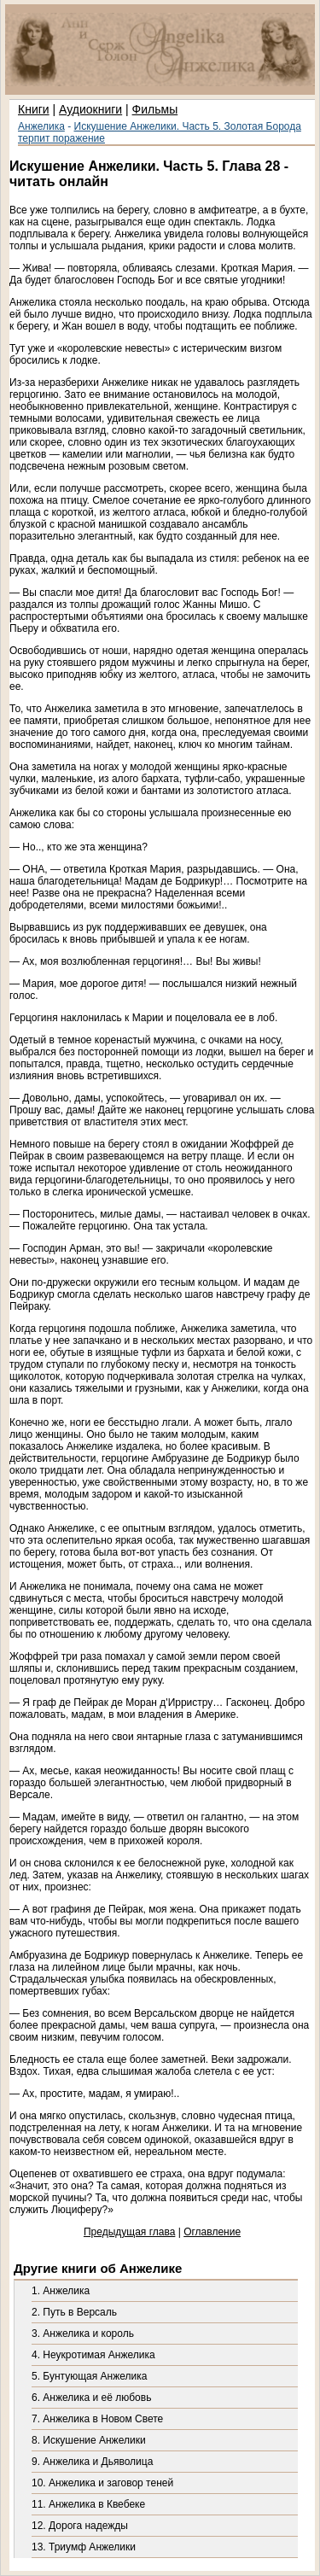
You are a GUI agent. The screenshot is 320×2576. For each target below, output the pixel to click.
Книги (33, 109)
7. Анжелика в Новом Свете (97, 2419)
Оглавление (212, 2232)
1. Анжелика (61, 2291)
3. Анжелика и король (83, 2333)
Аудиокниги (90, 109)
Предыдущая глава (129, 2232)
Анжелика (41, 126)
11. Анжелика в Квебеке (88, 2504)
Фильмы (155, 109)
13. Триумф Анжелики (84, 2547)
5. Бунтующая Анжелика (89, 2376)
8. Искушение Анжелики (89, 2440)
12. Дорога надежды (80, 2526)
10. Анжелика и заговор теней (102, 2483)
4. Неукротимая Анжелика (93, 2355)
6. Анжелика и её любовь (91, 2398)
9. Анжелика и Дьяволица (92, 2462)
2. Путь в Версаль (74, 2312)
